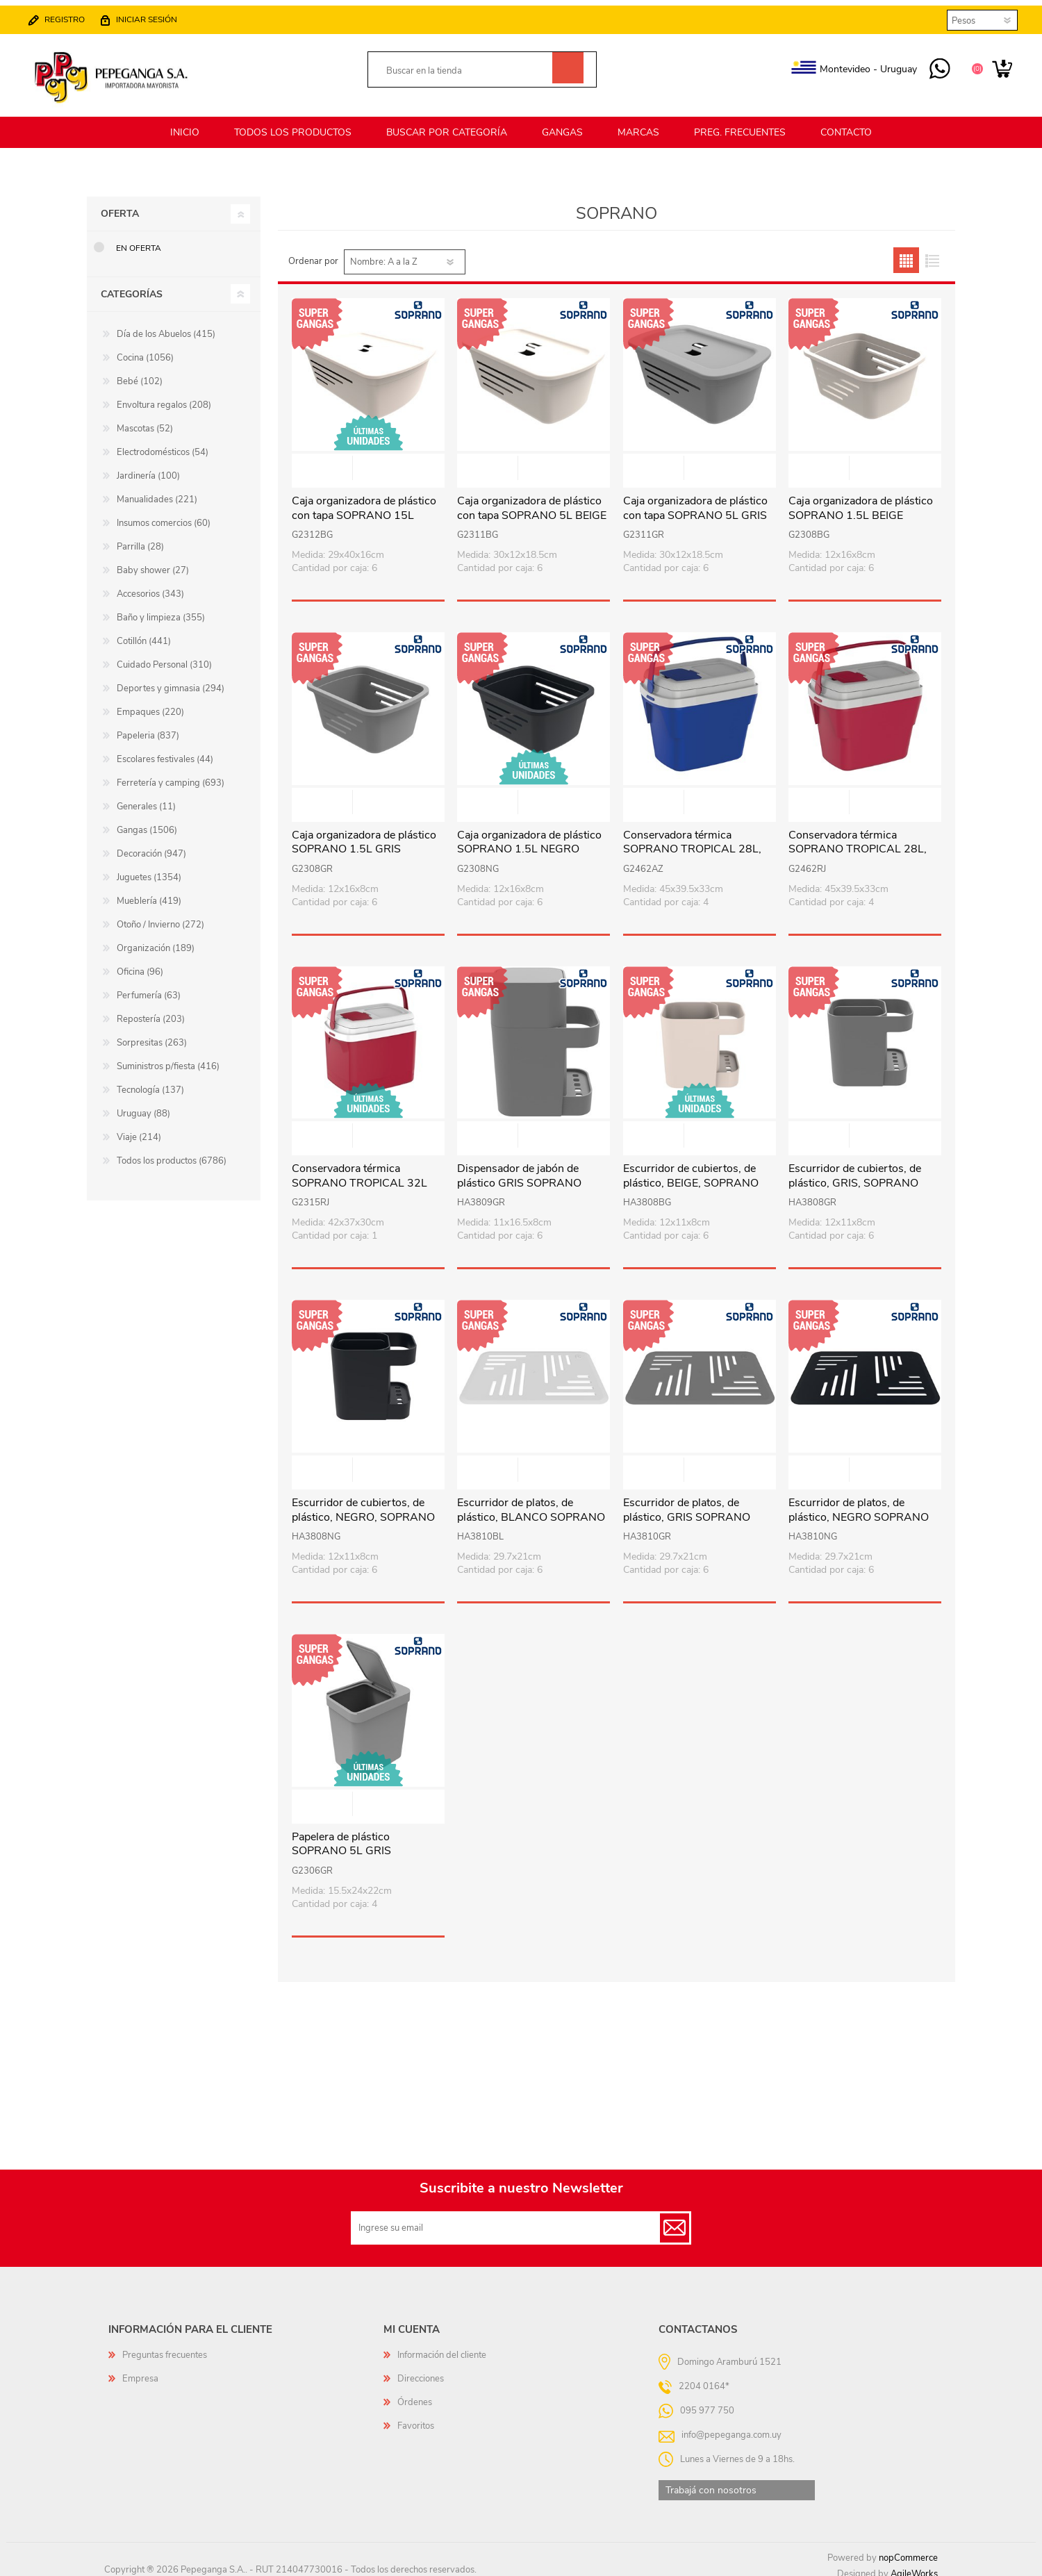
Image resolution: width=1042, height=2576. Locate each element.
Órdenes (414, 2394)
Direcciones (420, 2370)
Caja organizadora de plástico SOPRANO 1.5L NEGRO (529, 834)
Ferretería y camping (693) (170, 774)
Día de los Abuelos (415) (166, 326)
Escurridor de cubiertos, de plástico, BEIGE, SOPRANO (691, 1167)
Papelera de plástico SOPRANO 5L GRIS (341, 1836)
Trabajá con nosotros (710, 2481)
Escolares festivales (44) (165, 751)
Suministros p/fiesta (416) (168, 1058)
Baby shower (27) (153, 562)
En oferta (138, 239)
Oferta (120, 205)
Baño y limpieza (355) (161, 609)
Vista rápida (369, 461)
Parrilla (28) (140, 538)
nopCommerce (908, 2549)
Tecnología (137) (150, 1081)
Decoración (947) (151, 845)
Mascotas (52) (145, 420)
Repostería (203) (151, 1011)
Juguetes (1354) (149, 869)
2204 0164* (704, 2377)
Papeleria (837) (148, 727)
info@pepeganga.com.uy (731, 2426)
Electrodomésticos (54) (162, 444)
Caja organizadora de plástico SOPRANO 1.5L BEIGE (860, 500)
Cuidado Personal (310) (164, 656)
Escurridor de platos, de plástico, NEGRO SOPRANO (858, 1502)
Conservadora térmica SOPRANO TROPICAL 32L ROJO (359, 1174)
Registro (71, 15)
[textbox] (466, 67)
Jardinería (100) (148, 467)
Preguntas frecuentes (164, 2346)
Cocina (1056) (145, 349)
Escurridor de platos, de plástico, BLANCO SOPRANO (531, 1502)
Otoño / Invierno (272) (160, 916)
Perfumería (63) (149, 987)
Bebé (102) (140, 373)
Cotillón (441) (144, 633)
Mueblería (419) (149, 892)
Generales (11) (146, 798)
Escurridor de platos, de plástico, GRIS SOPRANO (686, 1502)
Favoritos (415, 2417)
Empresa (140, 2370)
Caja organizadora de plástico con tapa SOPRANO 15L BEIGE (364, 507)
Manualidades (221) (157, 491)
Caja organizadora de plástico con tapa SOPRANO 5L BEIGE (531, 500)
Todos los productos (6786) (171, 1152)
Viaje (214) (139, 1129)
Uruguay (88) (143, 1105)
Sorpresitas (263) (152, 1034)
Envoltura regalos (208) (164, 396)
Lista (932, 252)
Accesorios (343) (150, 585)
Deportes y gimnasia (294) (170, 680)
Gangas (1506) (147, 822)
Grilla (906, 252)
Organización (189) (156, 940)
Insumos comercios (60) (163, 515)
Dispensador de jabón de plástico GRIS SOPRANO (519, 1167)
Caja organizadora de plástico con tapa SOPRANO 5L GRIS (695, 500)
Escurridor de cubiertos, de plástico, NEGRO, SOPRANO (363, 1502)
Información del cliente (441, 2346)
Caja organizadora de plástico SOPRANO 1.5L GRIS (364, 834)
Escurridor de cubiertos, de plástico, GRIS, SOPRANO (854, 1167)
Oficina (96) (140, 963)
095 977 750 (932, 65)
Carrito (995, 65)
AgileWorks (914, 2565)
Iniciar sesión (153, 15)
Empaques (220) (150, 703)
